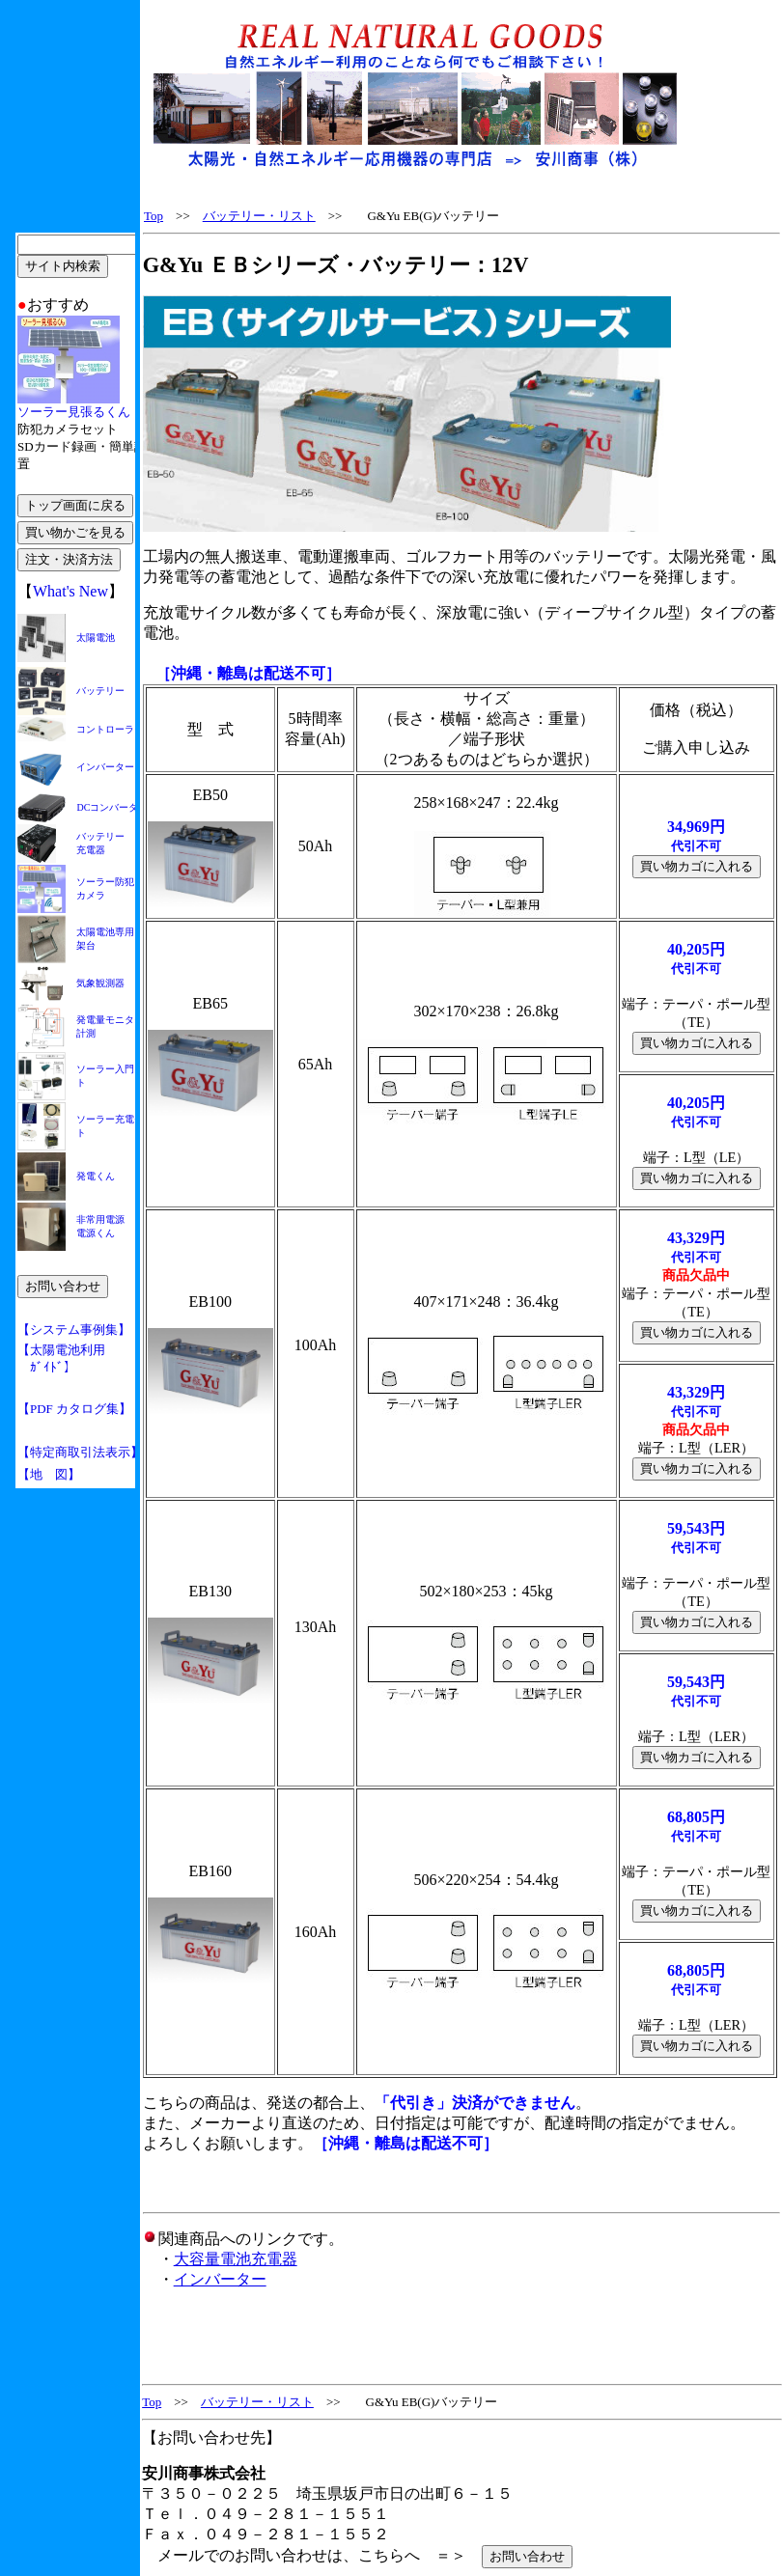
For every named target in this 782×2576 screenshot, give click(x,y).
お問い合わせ (527, 2556)
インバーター (220, 2279)
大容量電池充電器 (235, 2259)
